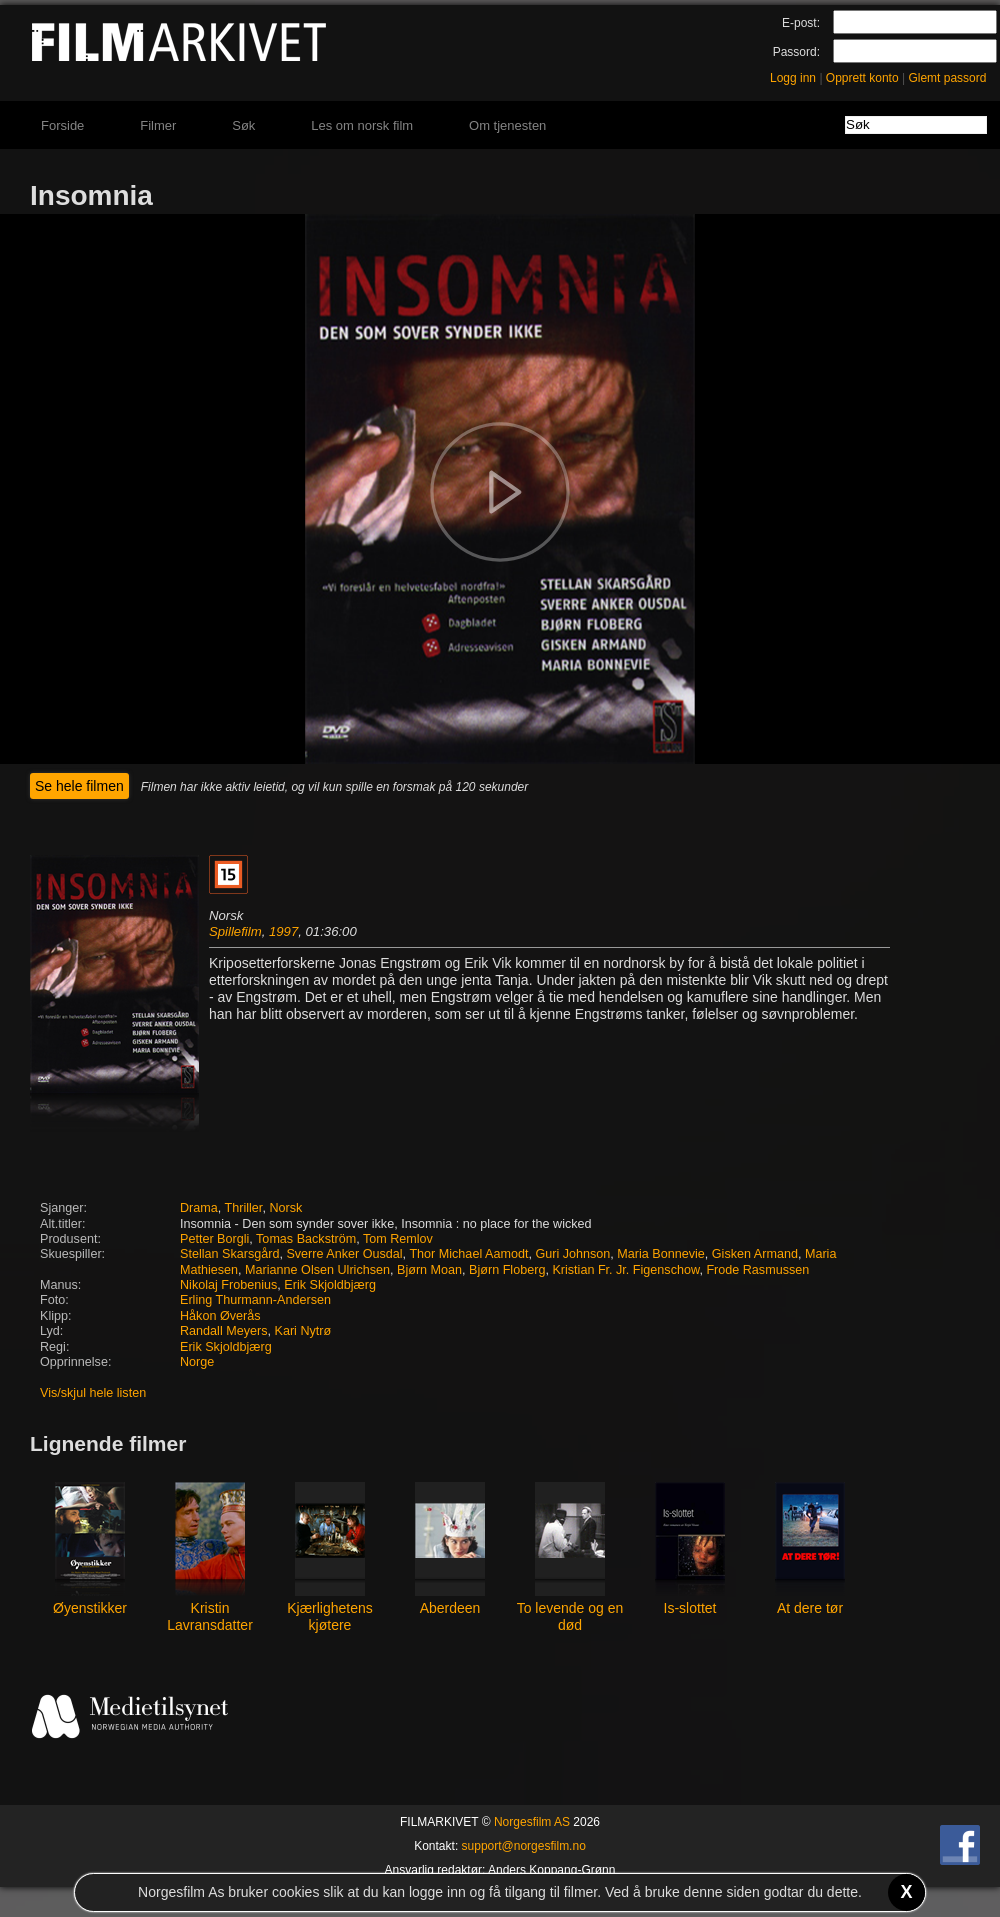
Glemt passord (947, 78)
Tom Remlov (398, 1239)
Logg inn (793, 78)
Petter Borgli (214, 1239)
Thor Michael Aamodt (468, 1254)
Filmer (158, 125)
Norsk (285, 1208)
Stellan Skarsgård (229, 1254)
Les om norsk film (362, 125)
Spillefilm (235, 931)
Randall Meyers (224, 1331)
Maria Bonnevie (661, 1254)
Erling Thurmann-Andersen (255, 1300)
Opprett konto (862, 78)
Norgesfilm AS (532, 1822)
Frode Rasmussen (757, 1270)
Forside (62, 125)
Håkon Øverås (220, 1316)
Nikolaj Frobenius (228, 1285)
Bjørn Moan (429, 1270)
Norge (197, 1362)
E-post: (801, 23)
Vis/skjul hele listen (93, 1393)
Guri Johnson (572, 1254)
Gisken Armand (755, 1254)
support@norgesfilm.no (524, 1846)
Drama (199, 1208)
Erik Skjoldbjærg (330, 1285)
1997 (283, 931)
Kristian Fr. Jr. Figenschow (625, 1270)
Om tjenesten (507, 125)
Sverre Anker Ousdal (344, 1254)
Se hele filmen (79, 786)
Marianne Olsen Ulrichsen (317, 1270)
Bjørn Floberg (507, 1270)
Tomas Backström (306, 1239)
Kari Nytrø (303, 1331)
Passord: (796, 52)
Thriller (244, 1208)
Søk (243, 125)
